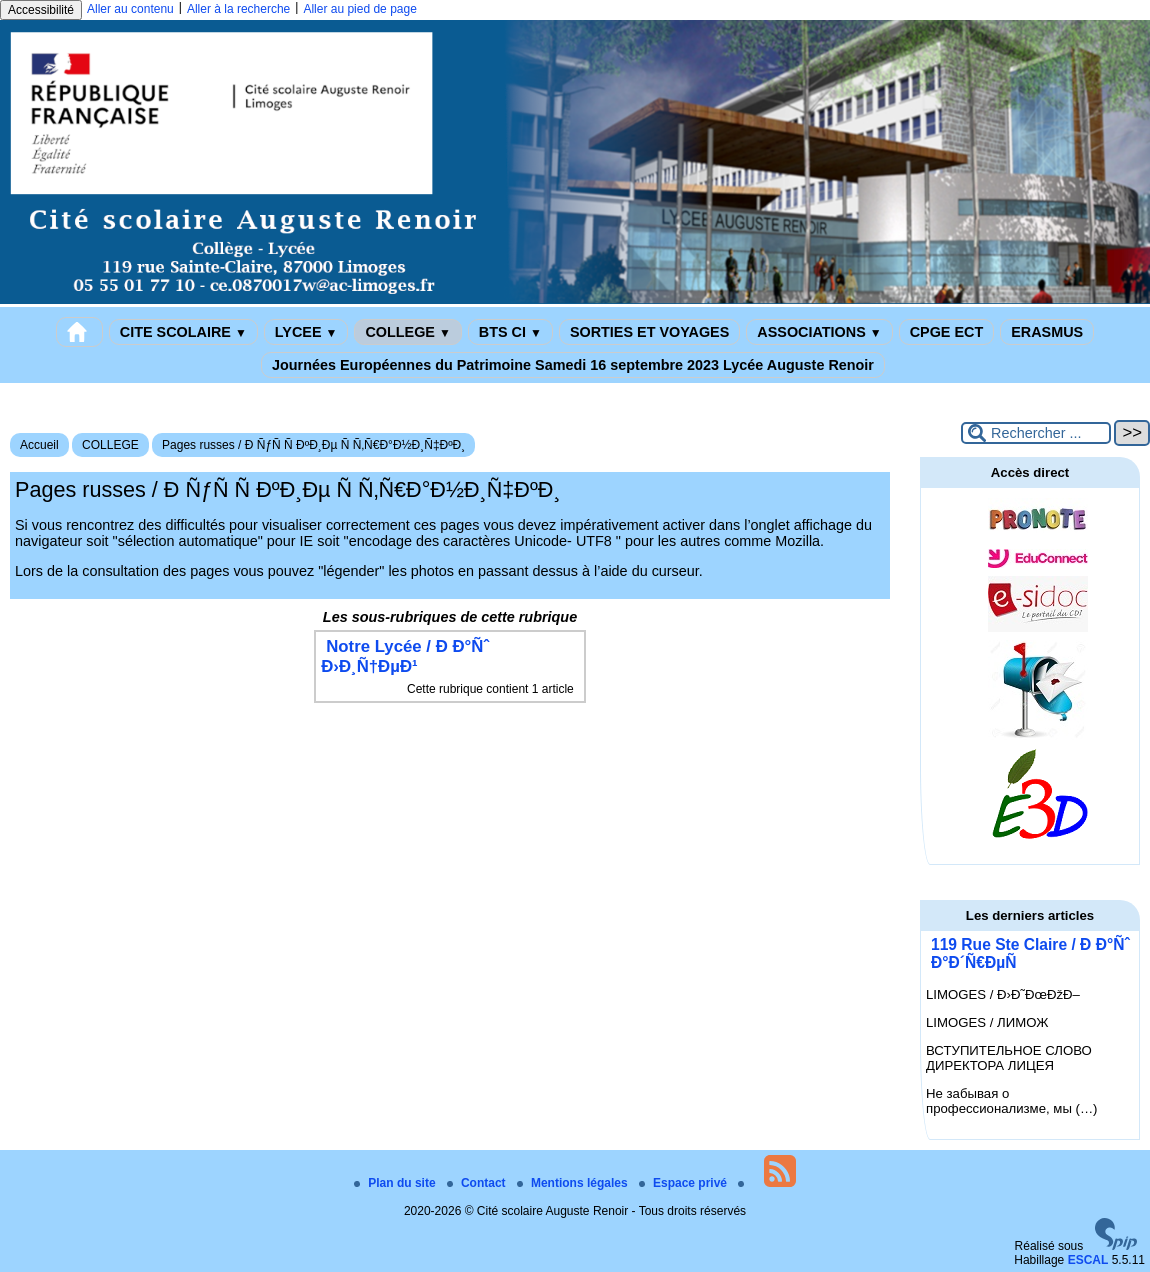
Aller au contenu (130, 9)
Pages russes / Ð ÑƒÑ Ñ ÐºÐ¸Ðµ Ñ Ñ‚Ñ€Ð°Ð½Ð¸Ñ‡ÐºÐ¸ (313, 445)
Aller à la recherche (238, 9)
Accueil (39, 445)
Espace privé (684, 1183)
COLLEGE (407, 332)
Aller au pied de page (359, 9)
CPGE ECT (947, 332)
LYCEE (306, 332)
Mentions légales (574, 1183)
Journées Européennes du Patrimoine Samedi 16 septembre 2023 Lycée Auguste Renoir (573, 365)
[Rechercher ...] (1036, 433)
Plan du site (396, 1183)
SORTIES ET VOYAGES (649, 332)
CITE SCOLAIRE (183, 332)
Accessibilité (41, 10)
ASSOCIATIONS (819, 332)
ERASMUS (1047, 332)
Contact (478, 1183)
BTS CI (510, 332)
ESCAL (1088, 1260)
